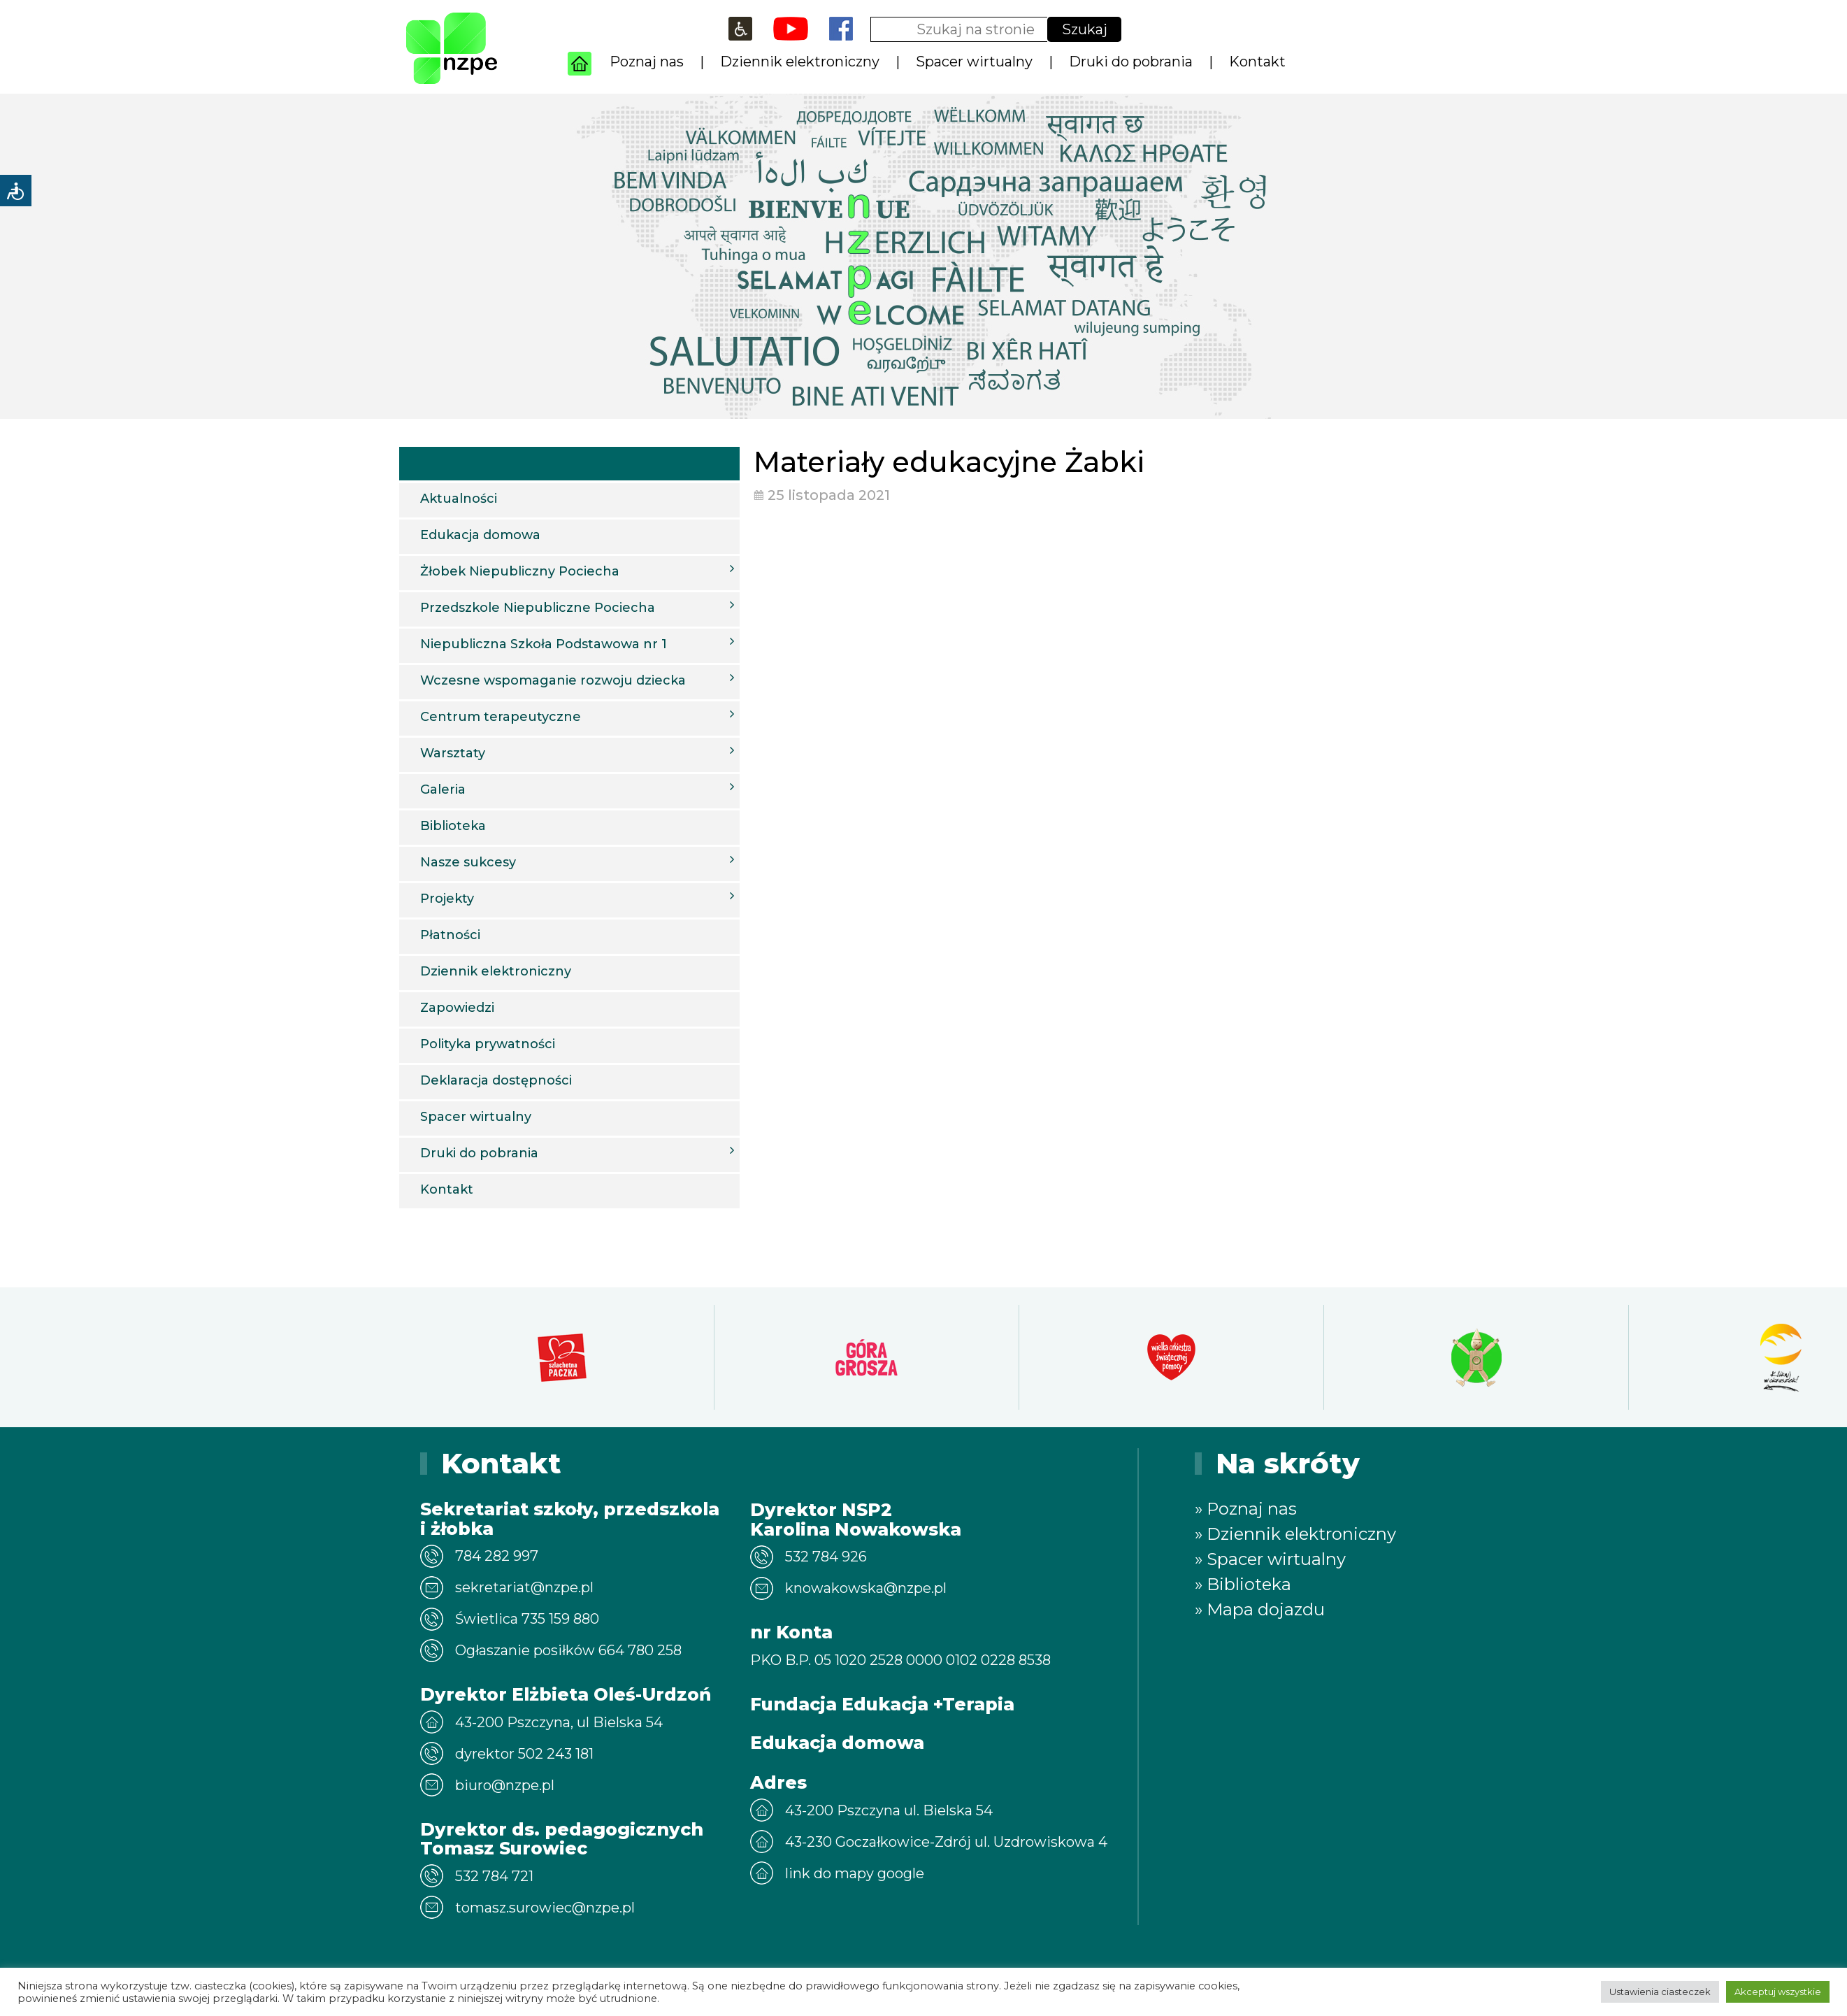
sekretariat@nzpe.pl (524, 1587)
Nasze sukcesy (577, 861)
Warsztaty (577, 752)
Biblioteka (453, 826)
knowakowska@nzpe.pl (866, 1588)
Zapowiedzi (457, 1007)
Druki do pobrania (1131, 61)
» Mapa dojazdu (1260, 1609)
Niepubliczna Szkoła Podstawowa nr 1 (577, 643)
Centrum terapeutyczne (577, 716)
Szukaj (1084, 29)
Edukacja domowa (480, 535)
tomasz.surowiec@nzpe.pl (545, 1907)
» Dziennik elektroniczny (1295, 1534)
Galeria (577, 788)
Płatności (450, 935)
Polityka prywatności (487, 1044)
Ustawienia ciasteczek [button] (1660, 1991)
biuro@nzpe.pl (504, 1785)
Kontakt (1257, 61)
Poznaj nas (647, 61)
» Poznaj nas (1246, 1509)
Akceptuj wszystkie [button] (1777, 1991)
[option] (562, 1357)
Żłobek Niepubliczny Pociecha (577, 570)
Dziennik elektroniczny (799, 61)
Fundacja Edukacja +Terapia (882, 1704)
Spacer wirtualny (974, 61)
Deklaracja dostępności (496, 1080)
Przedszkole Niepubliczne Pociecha (577, 607)
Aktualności (458, 498)
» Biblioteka (1243, 1584)
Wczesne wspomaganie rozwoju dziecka (577, 679)
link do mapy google (854, 1873)
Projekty (577, 897)
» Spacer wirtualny (1270, 1559)
